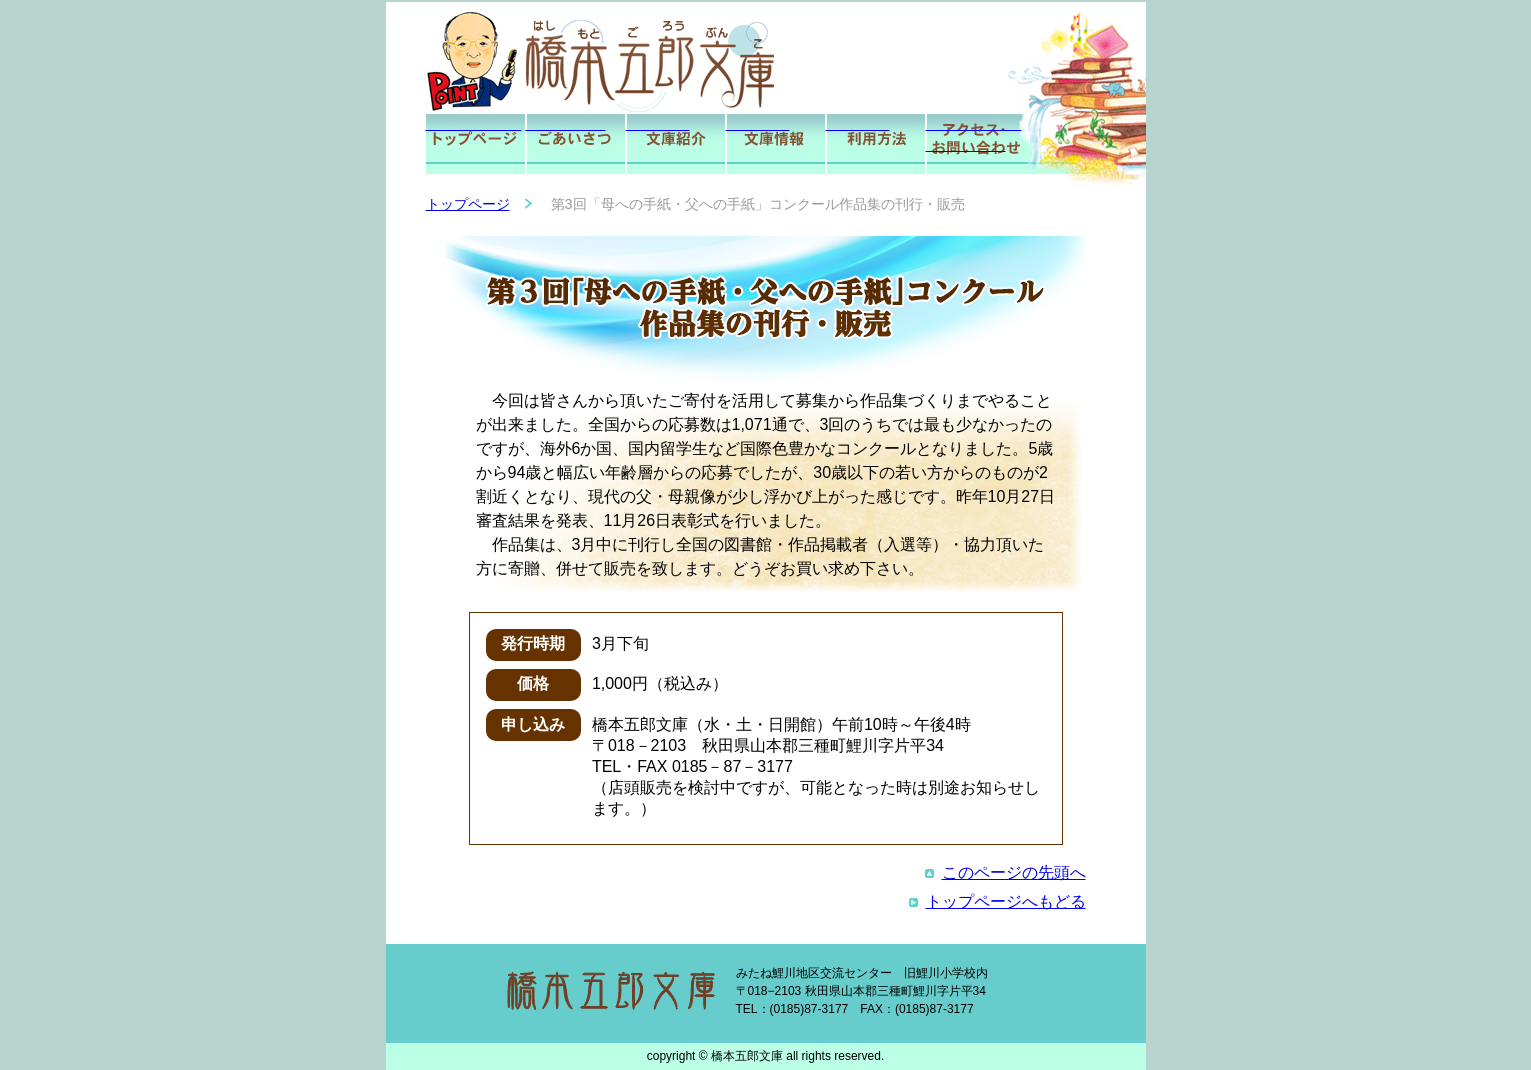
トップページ (468, 204)
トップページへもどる (997, 901)
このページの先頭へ (1005, 872)
